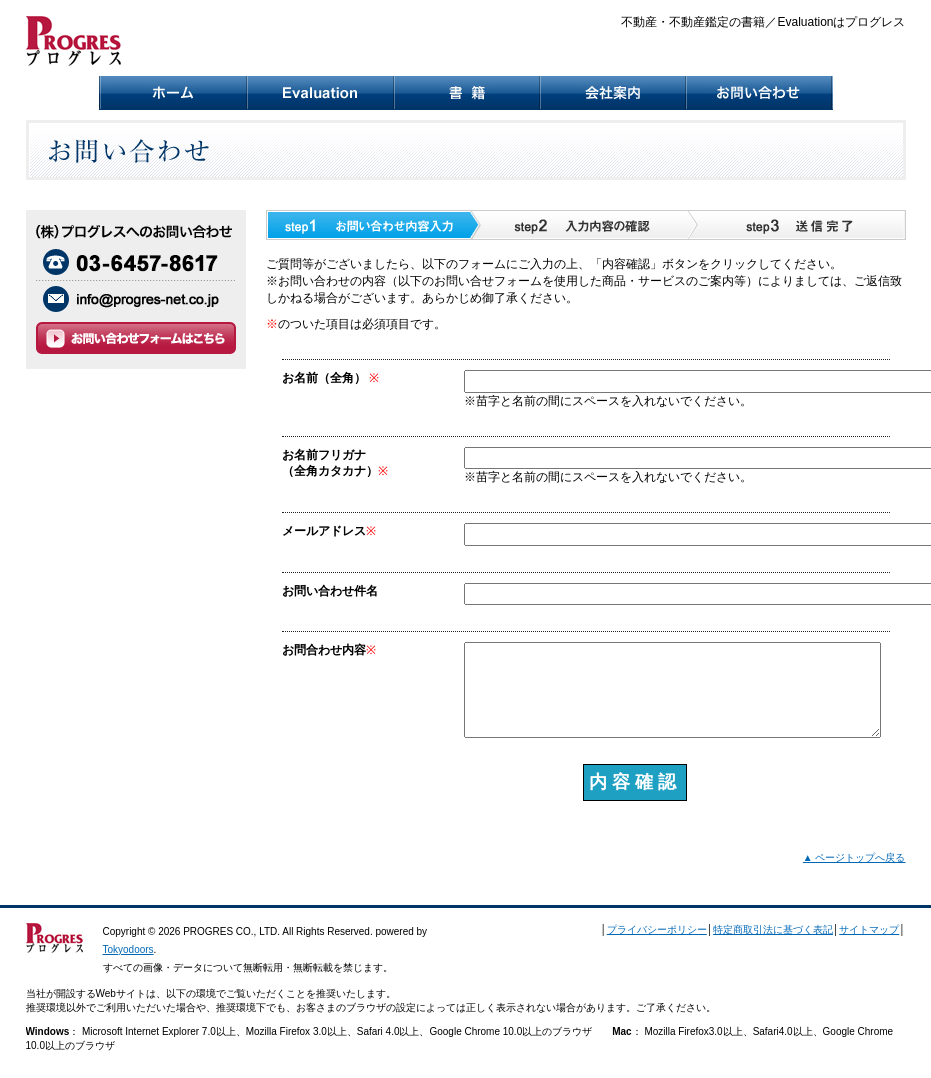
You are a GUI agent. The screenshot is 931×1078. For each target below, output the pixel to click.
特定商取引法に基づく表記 (773, 929)
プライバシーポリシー (657, 929)
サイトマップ (869, 929)
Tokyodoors (128, 949)
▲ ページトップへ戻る (854, 857)
